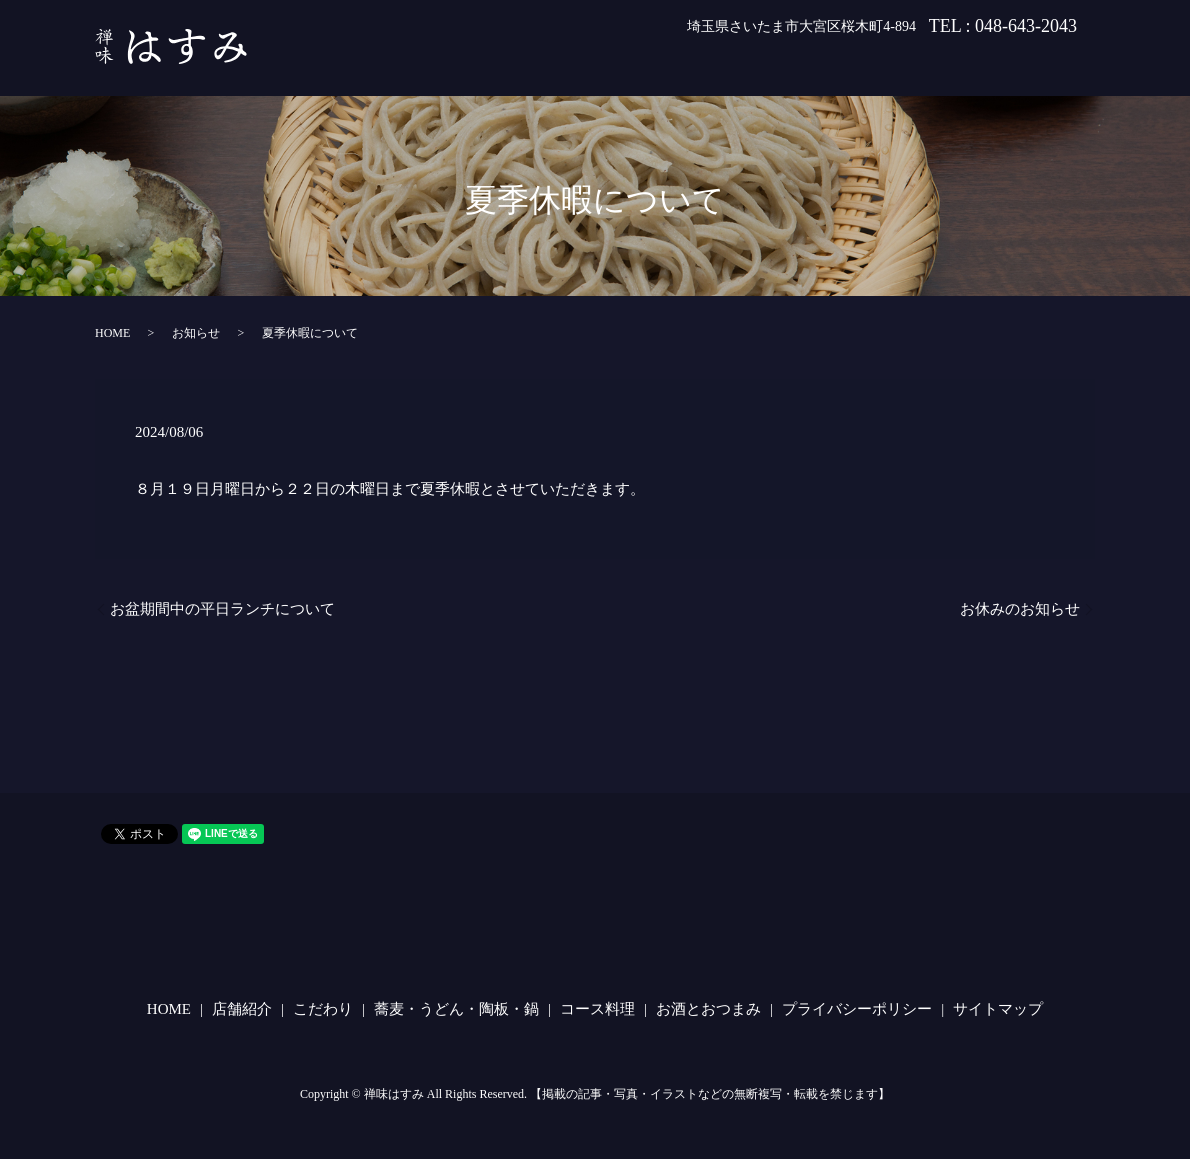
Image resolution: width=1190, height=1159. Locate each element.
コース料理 (907, 68)
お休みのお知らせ (1020, 609)
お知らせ (196, 333)
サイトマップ (998, 1009)
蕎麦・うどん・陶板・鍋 (757, 68)
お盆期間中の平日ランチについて (222, 609)
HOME (443, 68)
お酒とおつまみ (1027, 68)
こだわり (615, 68)
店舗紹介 (525, 68)
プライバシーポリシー (857, 1009)
